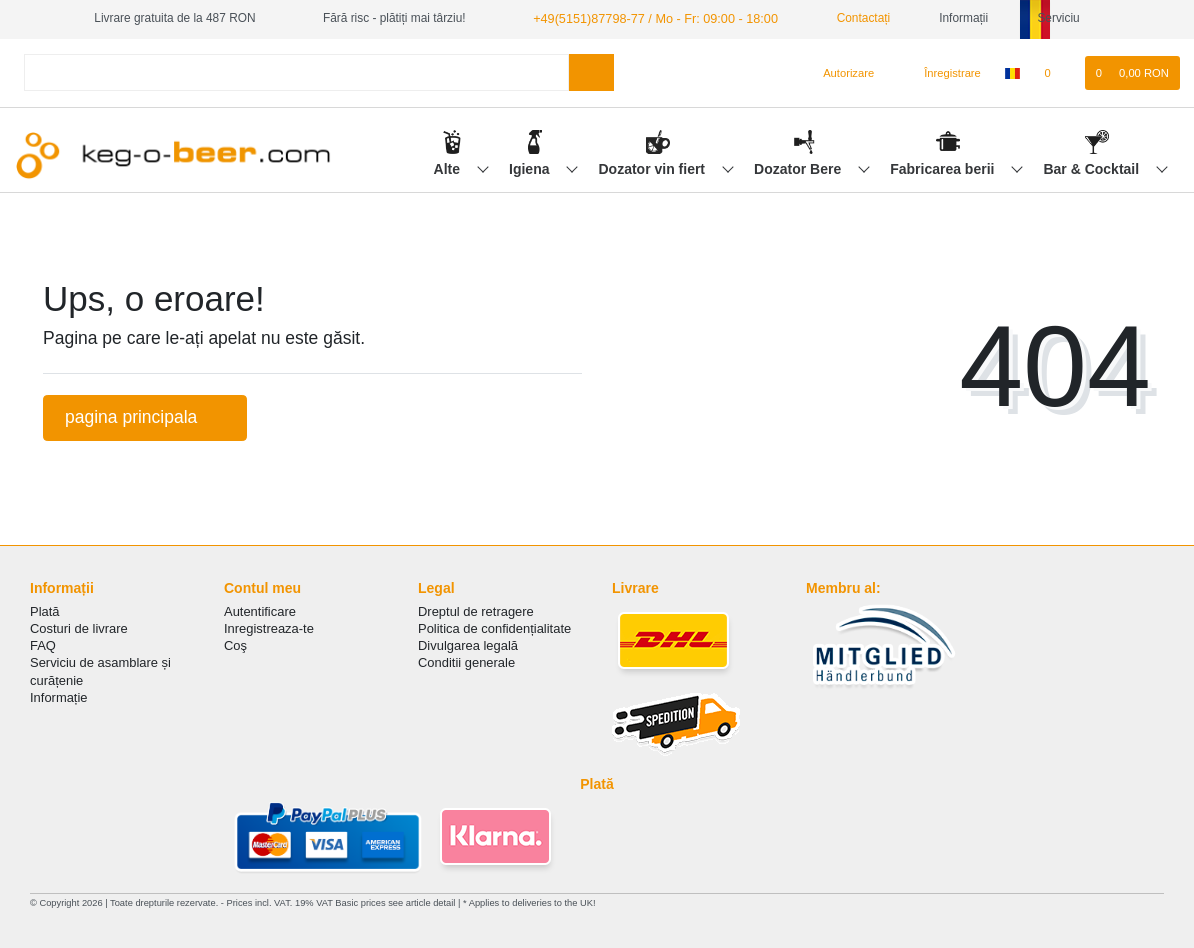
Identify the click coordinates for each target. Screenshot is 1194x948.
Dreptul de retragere (476, 610)
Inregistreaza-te (269, 627)
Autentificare (260, 610)
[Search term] (296, 71)
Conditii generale (466, 661)
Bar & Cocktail (1093, 167)
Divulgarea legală (468, 644)
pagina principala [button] (145, 416)
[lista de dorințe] (1057, 72)
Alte (449, 167)
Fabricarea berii (944, 167)
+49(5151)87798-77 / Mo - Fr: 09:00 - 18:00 (647, 18)
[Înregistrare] (941, 72)
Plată (45, 610)
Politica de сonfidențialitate (494, 627)
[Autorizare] (840, 72)
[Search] (591, 71)
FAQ (43, 644)
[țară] (1012, 72)
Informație (59, 696)
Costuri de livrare (79, 627)
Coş (235, 644)
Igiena (531, 167)
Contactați (845, 18)
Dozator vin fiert (653, 167)
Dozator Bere (799, 167)
